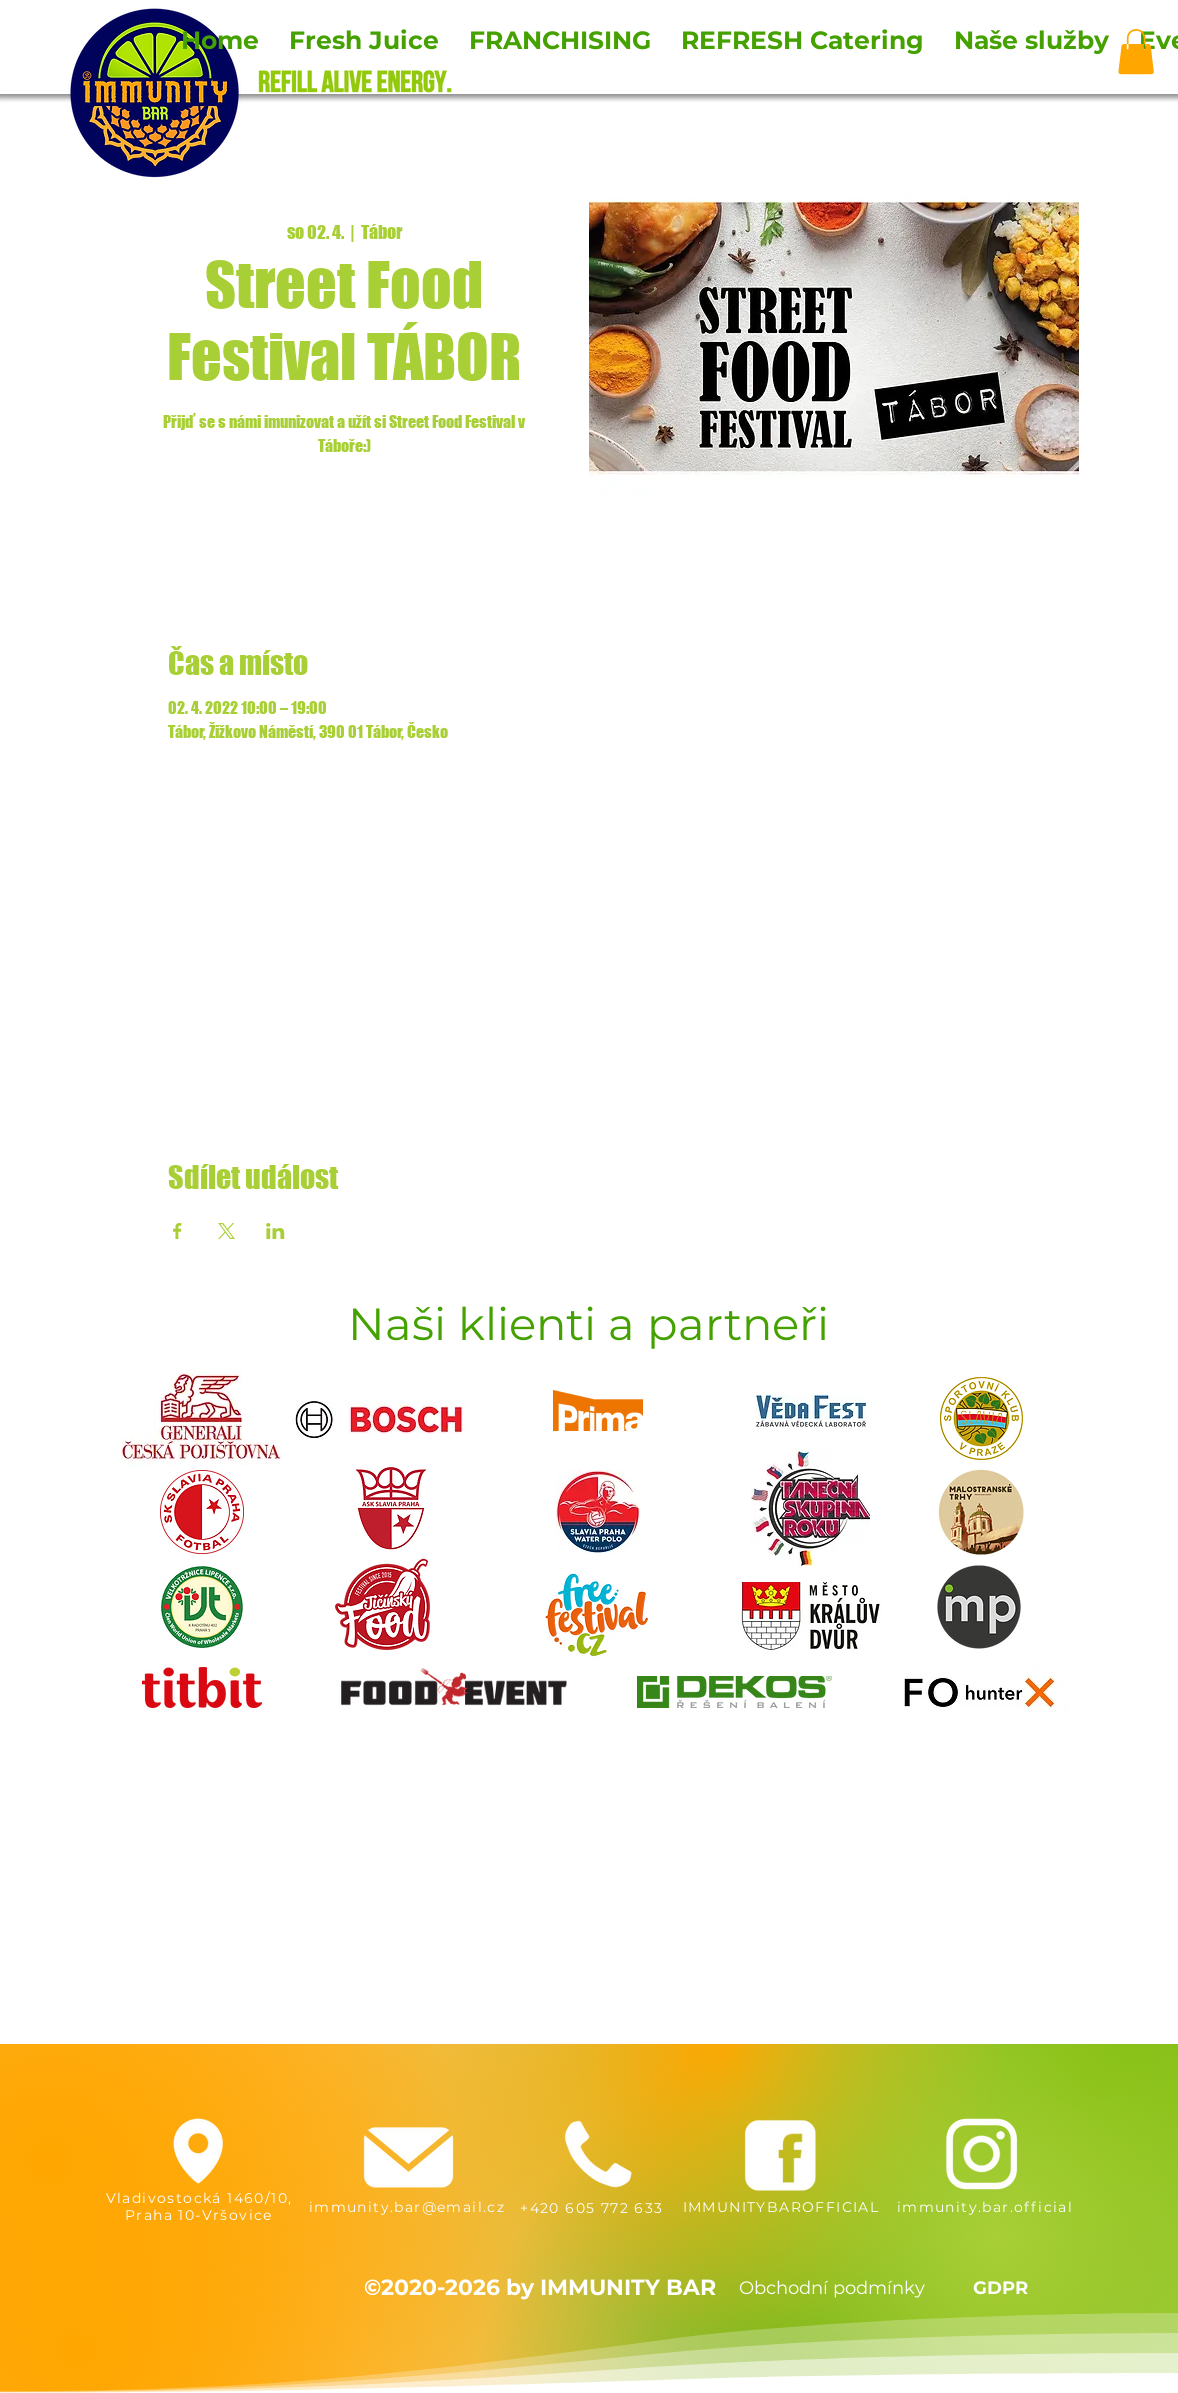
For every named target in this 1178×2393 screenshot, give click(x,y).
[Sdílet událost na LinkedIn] (275, 1231)
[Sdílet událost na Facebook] (177, 1231)
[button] (1136, 51)
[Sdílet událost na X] (226, 1231)
